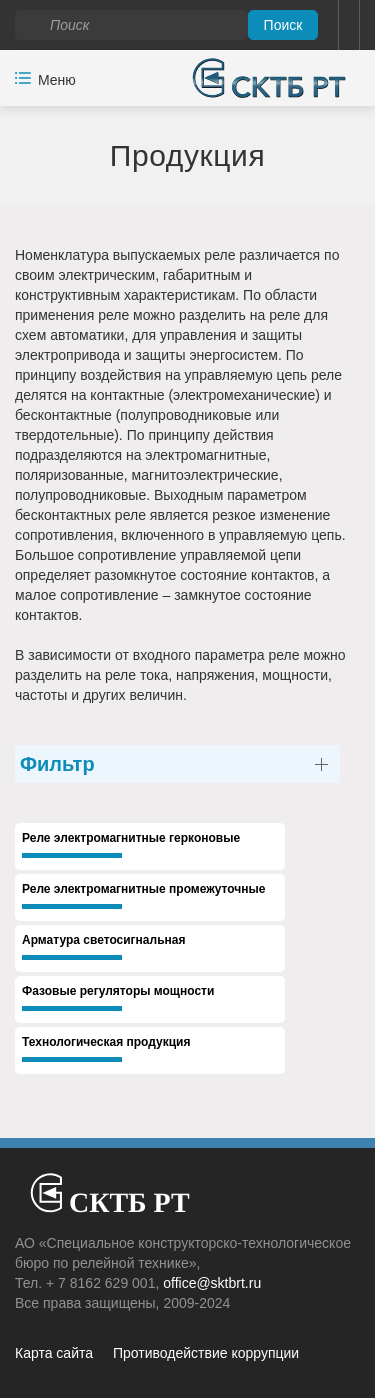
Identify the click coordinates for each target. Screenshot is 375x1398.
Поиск (283, 25)
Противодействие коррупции (206, 1353)
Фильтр (57, 764)
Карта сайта (54, 1353)
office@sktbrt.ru (212, 1283)
